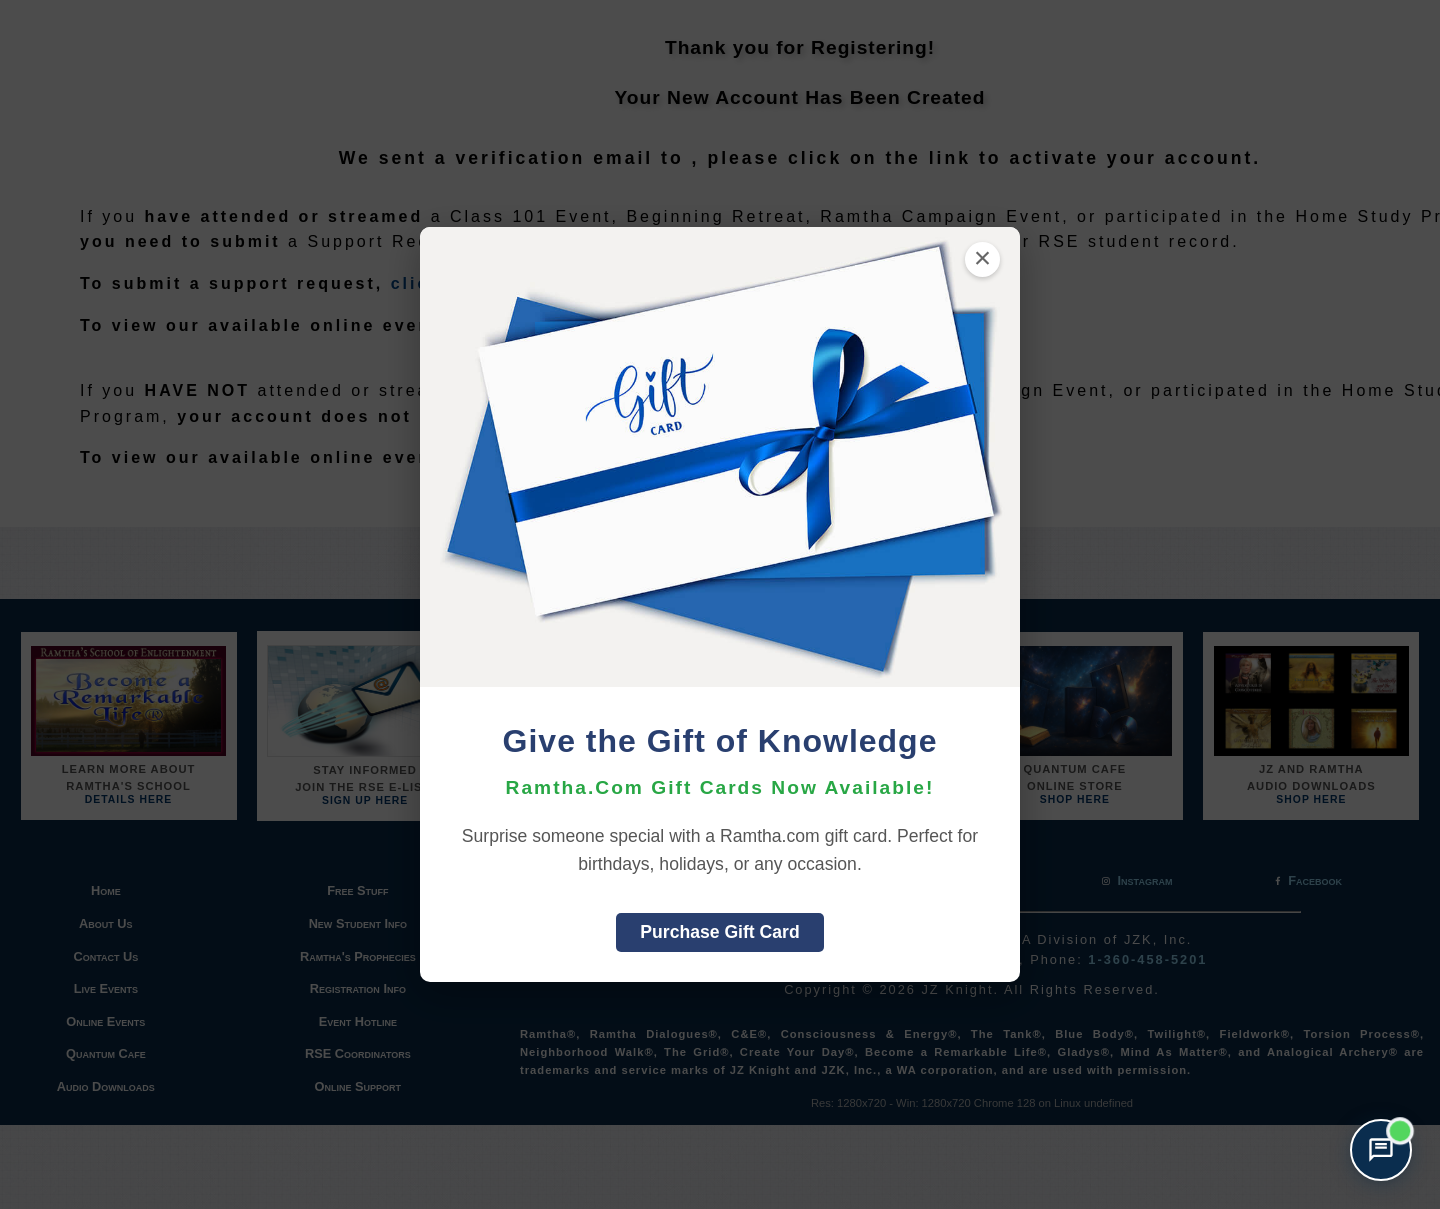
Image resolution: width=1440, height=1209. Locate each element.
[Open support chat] (1381, 1150)
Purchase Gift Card (719, 932)
